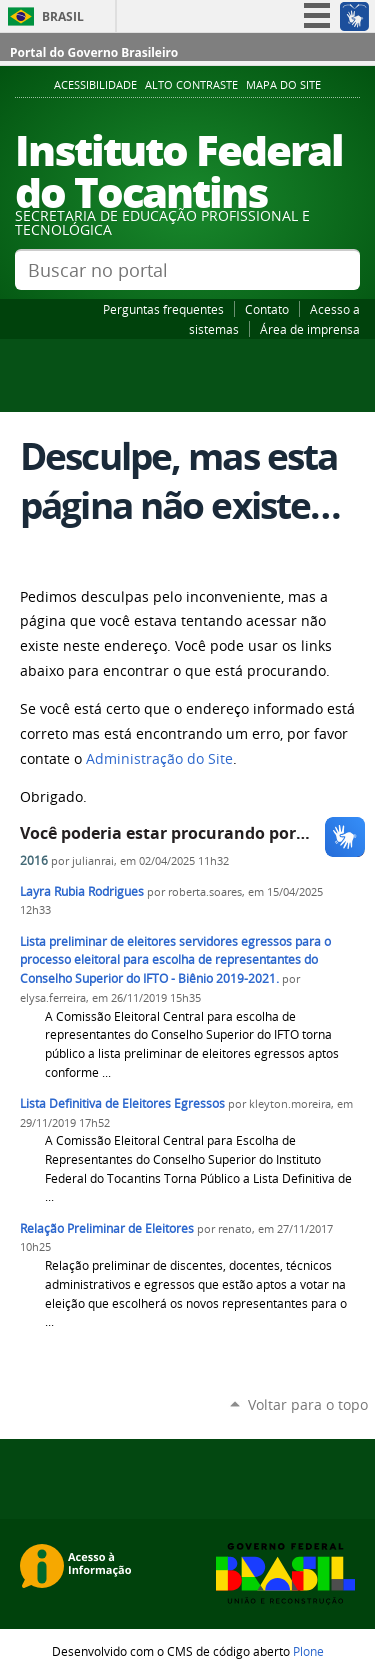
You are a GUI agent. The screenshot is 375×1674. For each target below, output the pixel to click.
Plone (308, 1651)
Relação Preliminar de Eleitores (107, 1228)
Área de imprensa (310, 329)
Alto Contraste (191, 85)
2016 (34, 860)
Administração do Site (159, 759)
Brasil (63, 16)
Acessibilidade (95, 85)
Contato (267, 309)
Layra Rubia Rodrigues (82, 891)
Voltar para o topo (308, 1404)
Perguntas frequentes (163, 309)
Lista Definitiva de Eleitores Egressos (122, 1103)
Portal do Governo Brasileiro (94, 52)
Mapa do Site (283, 85)
